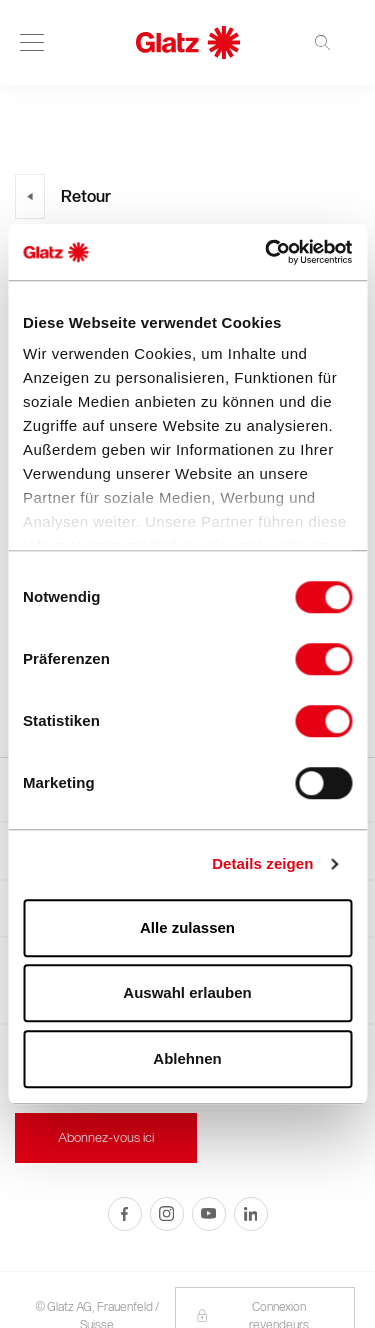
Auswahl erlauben (187, 992)
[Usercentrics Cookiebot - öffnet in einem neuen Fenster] (267, 252)
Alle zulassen (187, 927)
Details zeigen (262, 863)
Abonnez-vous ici (106, 1137)
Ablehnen (187, 1058)
